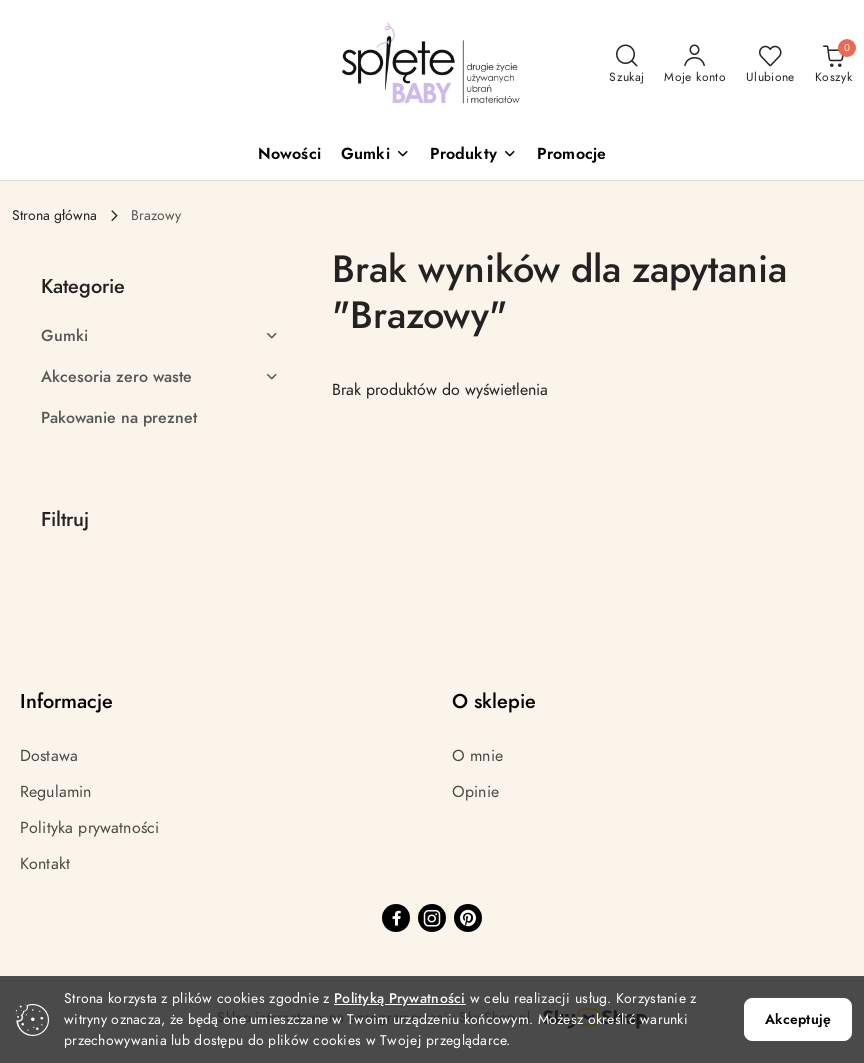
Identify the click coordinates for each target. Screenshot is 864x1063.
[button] (375, 155)
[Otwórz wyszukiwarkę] (626, 65)
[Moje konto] (695, 65)
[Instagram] (432, 918)
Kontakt (45, 864)
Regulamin (55, 792)
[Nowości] (289, 155)
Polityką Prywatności (400, 998)
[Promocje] (571, 155)
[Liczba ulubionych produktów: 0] (770, 65)
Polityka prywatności (89, 828)
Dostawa (49, 756)
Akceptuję (798, 1019)
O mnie (477, 756)
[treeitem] (160, 336)
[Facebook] (396, 918)
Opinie (475, 792)
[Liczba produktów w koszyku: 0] (833, 65)
